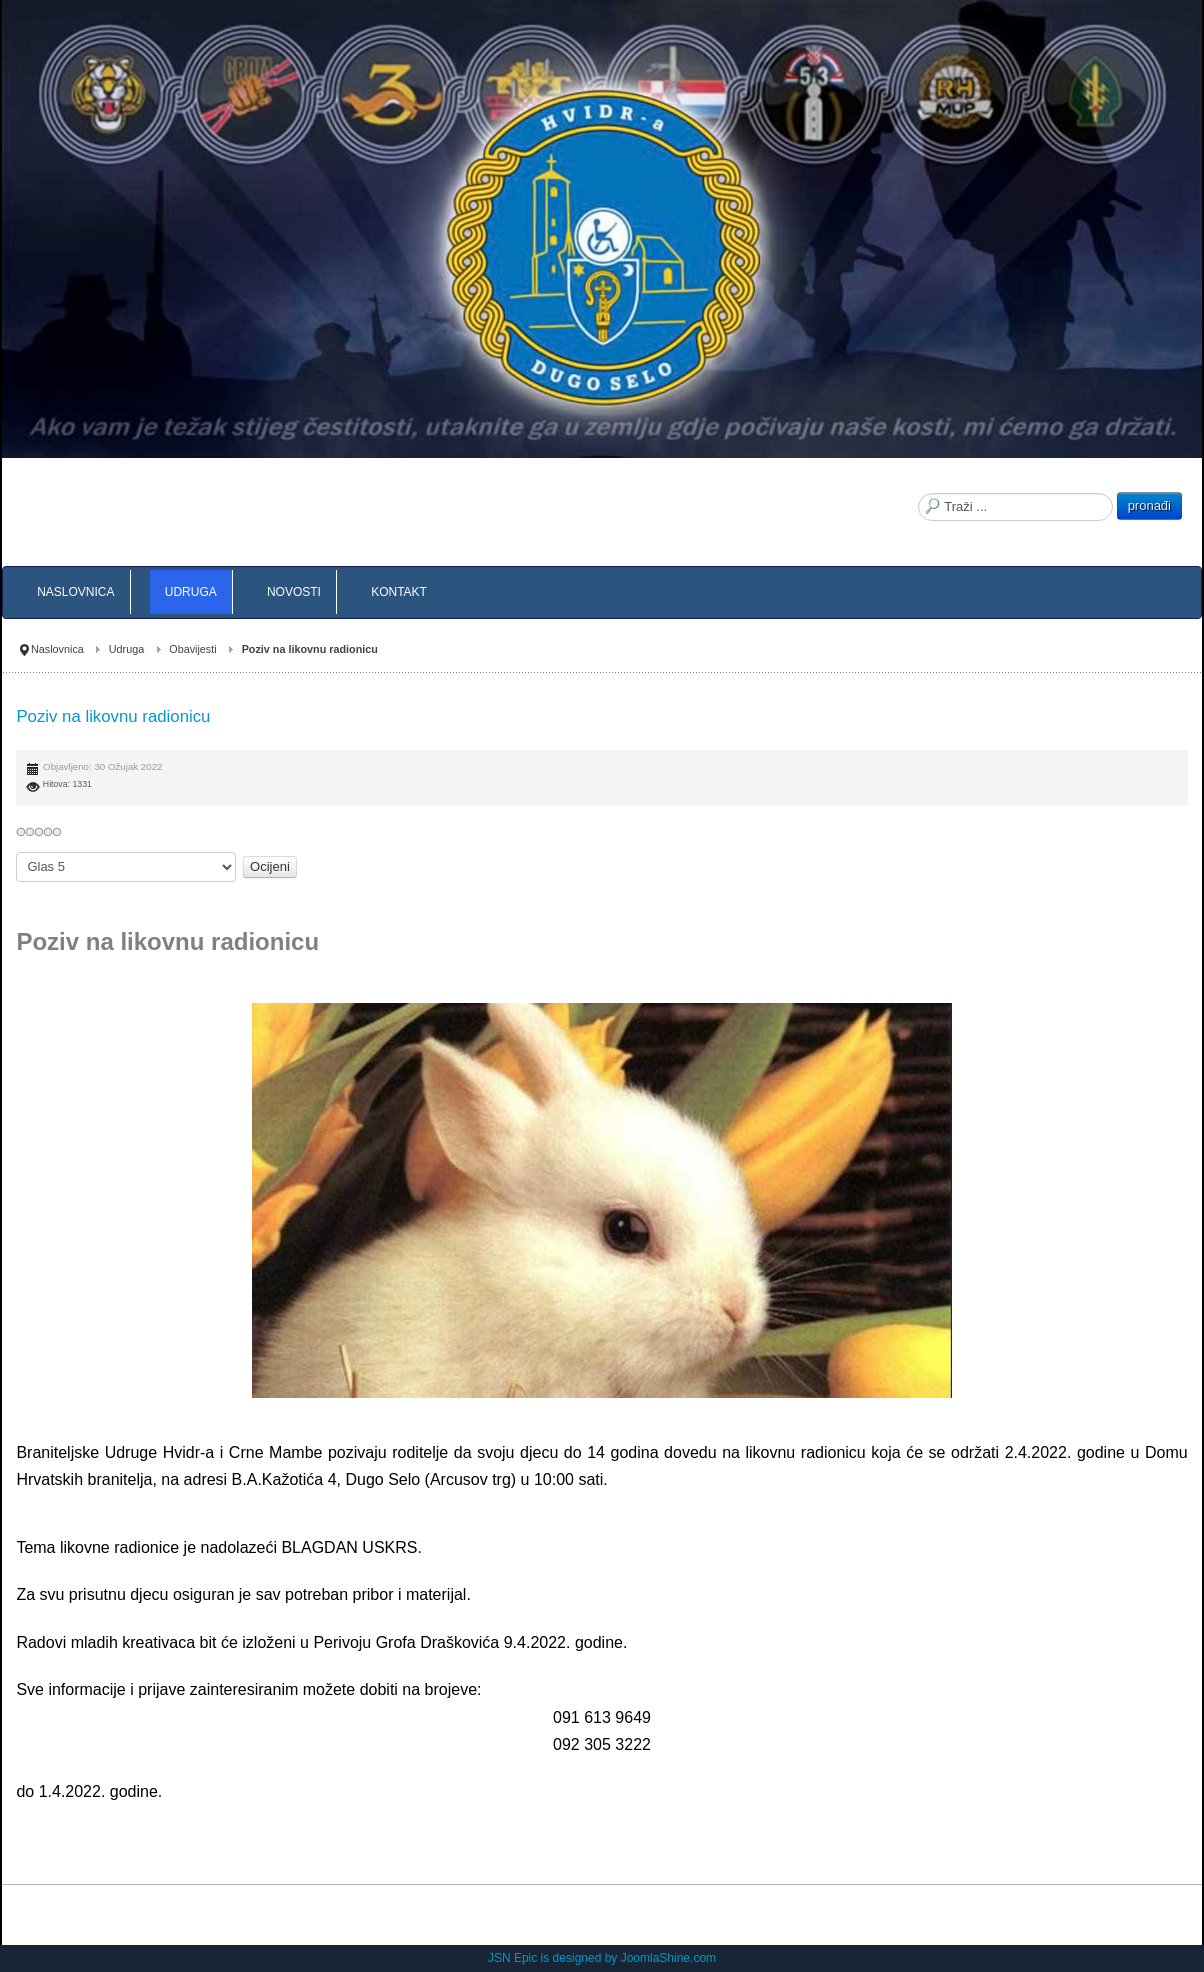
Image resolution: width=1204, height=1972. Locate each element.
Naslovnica (57, 649)
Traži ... (918, 492)
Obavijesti (192, 649)
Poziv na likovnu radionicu (113, 716)
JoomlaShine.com (668, 1958)
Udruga (126, 649)
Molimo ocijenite (16, 852)
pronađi (1149, 505)
